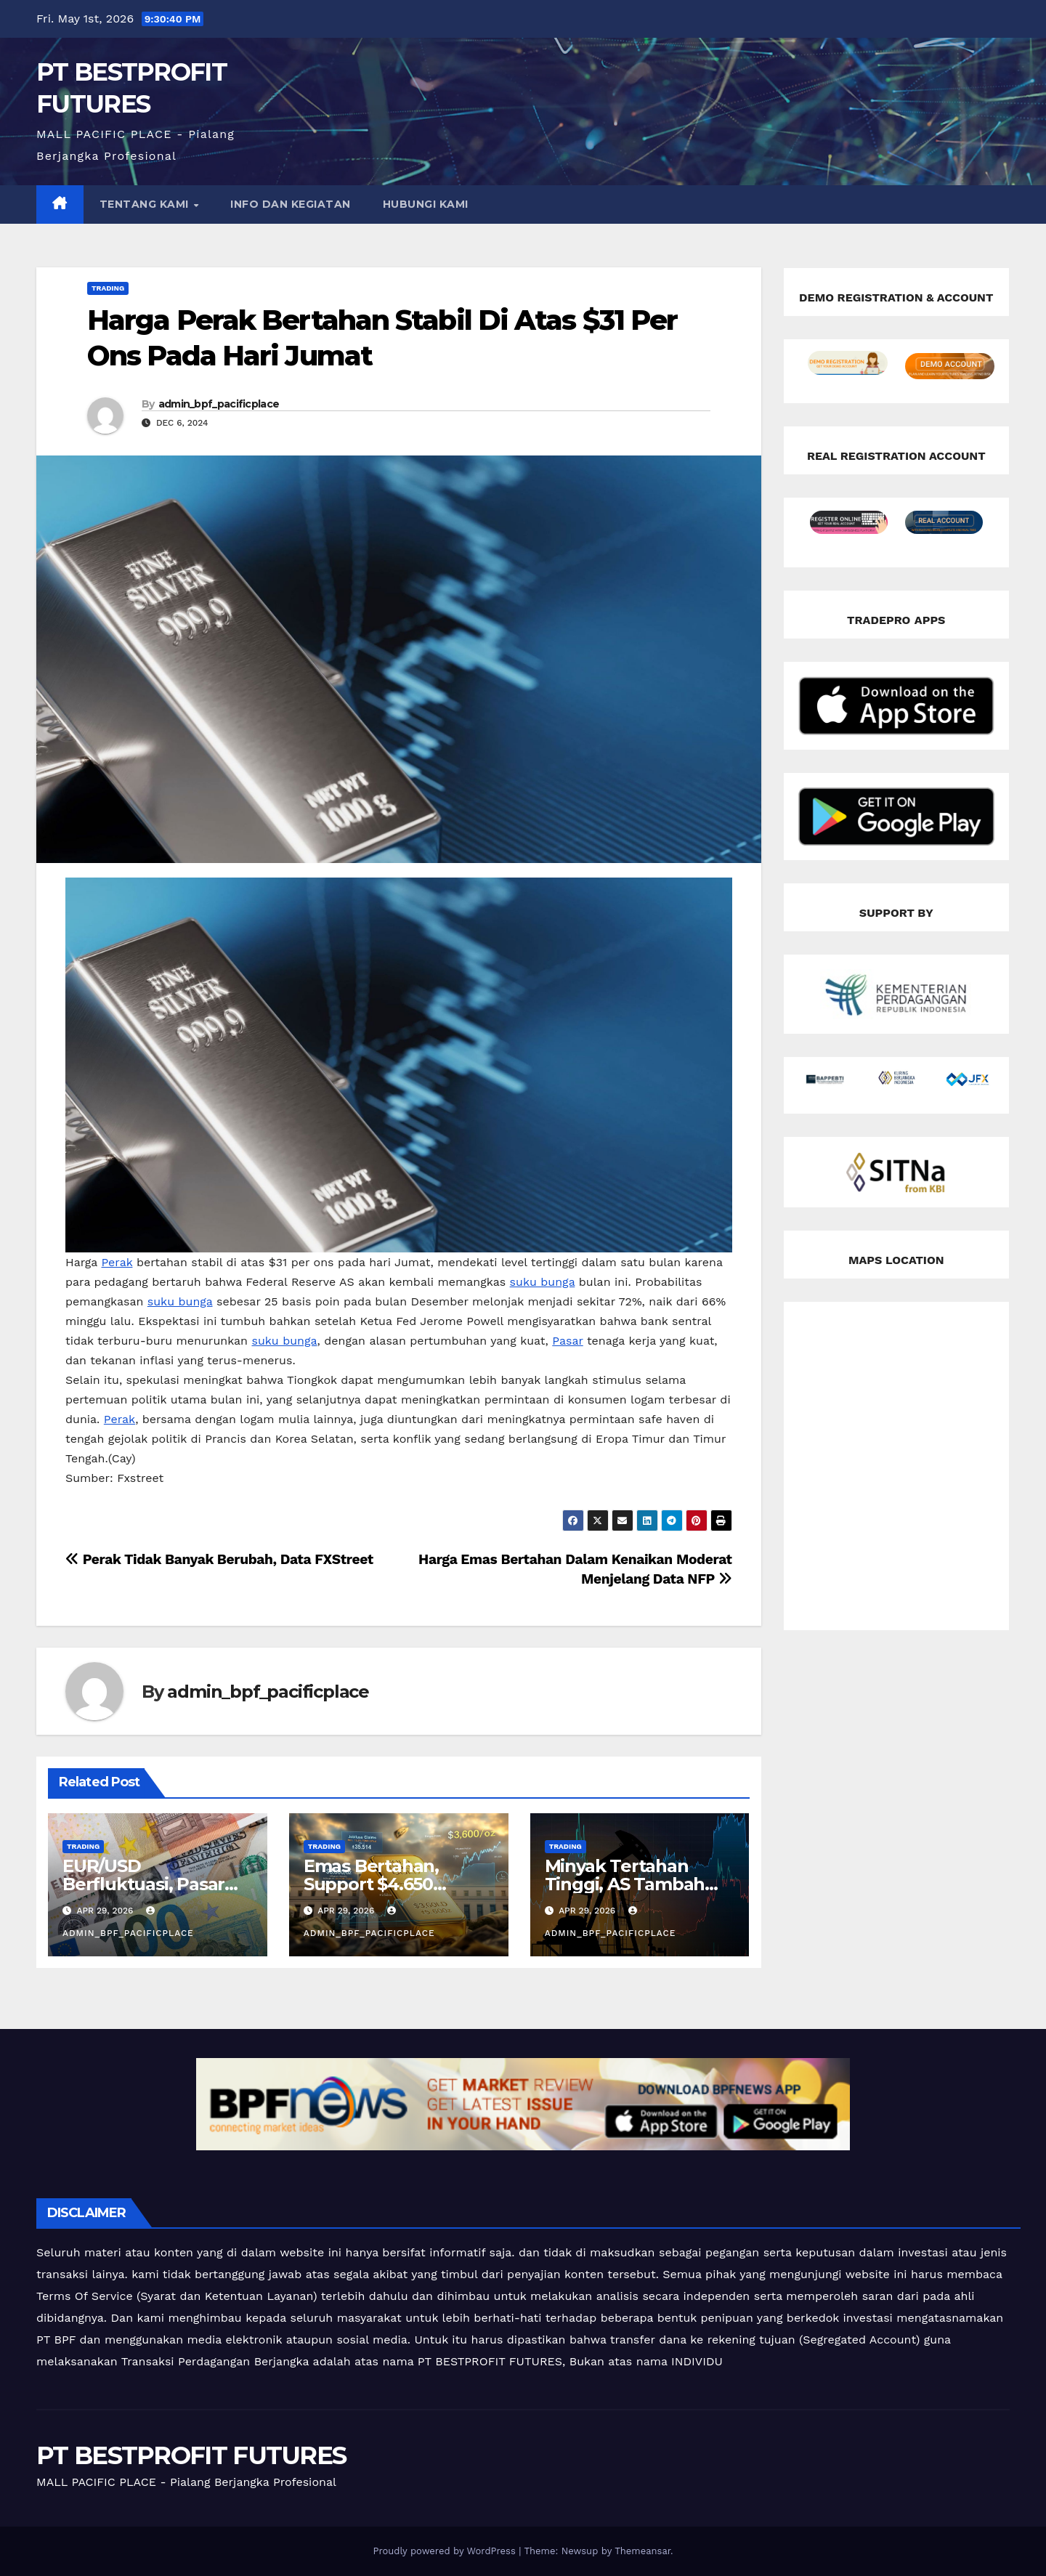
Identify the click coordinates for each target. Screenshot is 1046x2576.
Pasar (567, 1341)
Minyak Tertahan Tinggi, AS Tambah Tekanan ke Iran (625, 1884)
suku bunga (542, 1282)
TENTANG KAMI (146, 204)
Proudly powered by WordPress (446, 2550)
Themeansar (642, 2550)
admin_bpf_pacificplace (219, 403)
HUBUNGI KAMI (426, 204)
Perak (117, 1262)
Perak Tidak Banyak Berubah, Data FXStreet (219, 1559)
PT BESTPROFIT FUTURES (191, 2455)
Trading (108, 288)
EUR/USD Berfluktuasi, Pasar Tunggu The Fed (143, 1884)
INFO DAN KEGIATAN (290, 204)
